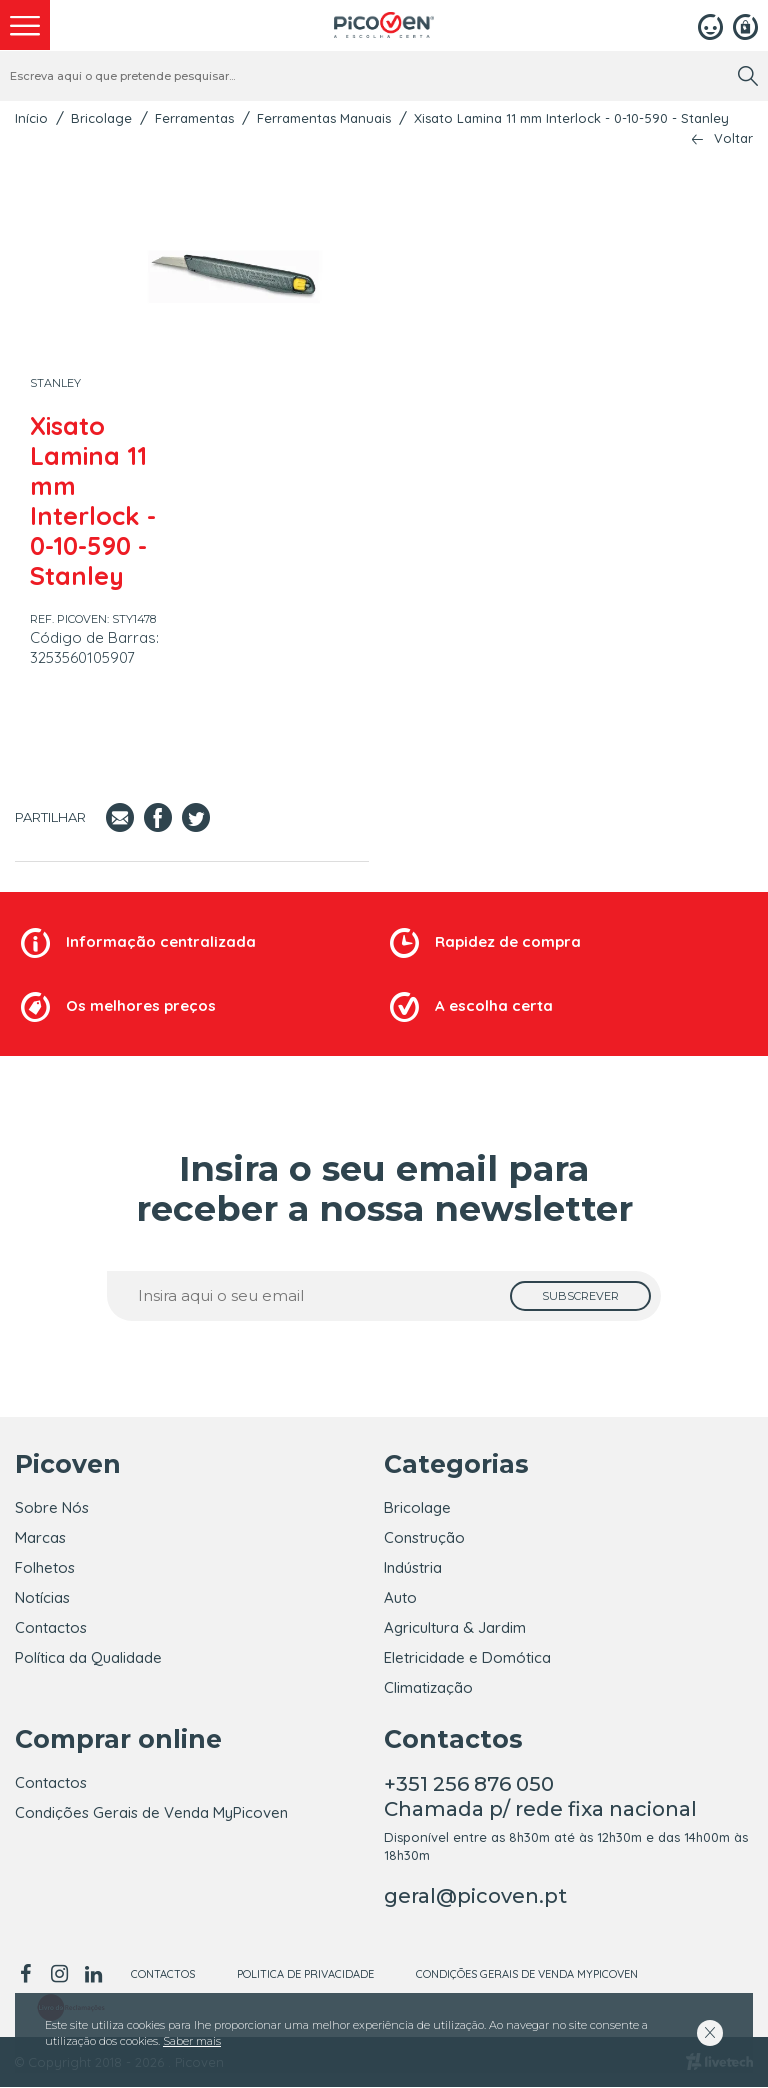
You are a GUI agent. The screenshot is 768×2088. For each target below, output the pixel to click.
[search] (748, 76)
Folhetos (45, 1567)
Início (31, 118)
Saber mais (192, 2041)
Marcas (40, 1537)
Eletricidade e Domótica (467, 1657)
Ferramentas (194, 118)
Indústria (413, 1567)
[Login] (710, 25)
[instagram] (59, 1975)
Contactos (51, 1627)
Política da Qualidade (88, 1657)
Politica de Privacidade (305, 1975)
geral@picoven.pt (475, 1897)
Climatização (428, 1687)
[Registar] (745, 25)
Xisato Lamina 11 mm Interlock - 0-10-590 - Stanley (571, 118)
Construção (424, 1537)
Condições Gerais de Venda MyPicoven (151, 1813)
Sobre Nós (52, 1507)
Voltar (733, 138)
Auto (400, 1597)
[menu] (25, 25)
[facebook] (28, 1975)
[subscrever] (580, 1296)
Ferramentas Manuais (324, 118)
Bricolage (101, 118)
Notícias (42, 1597)
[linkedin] (93, 1975)
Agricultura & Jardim (455, 1627)
